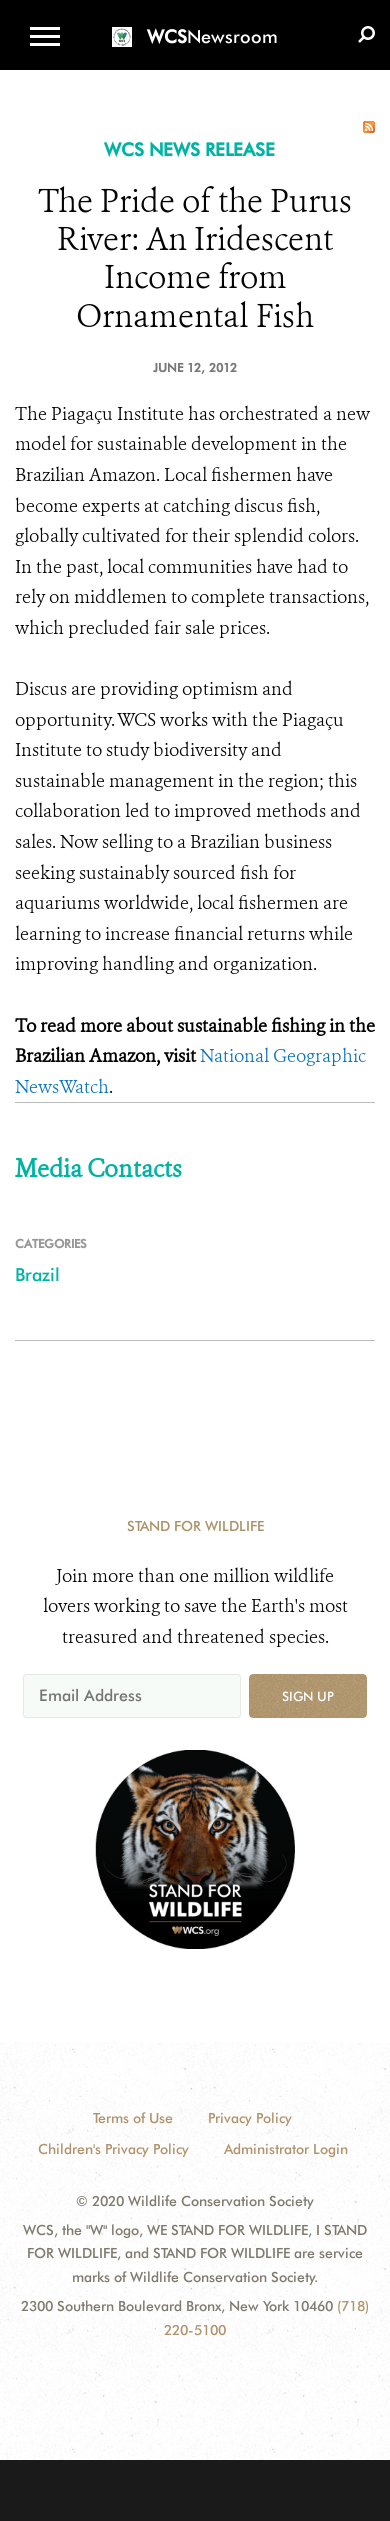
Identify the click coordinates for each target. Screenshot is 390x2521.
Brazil (37, 1274)
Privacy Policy (250, 2118)
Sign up (308, 1696)
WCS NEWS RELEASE (189, 149)
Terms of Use (133, 2118)
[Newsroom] (195, 24)
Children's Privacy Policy (113, 2149)
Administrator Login (286, 2149)
